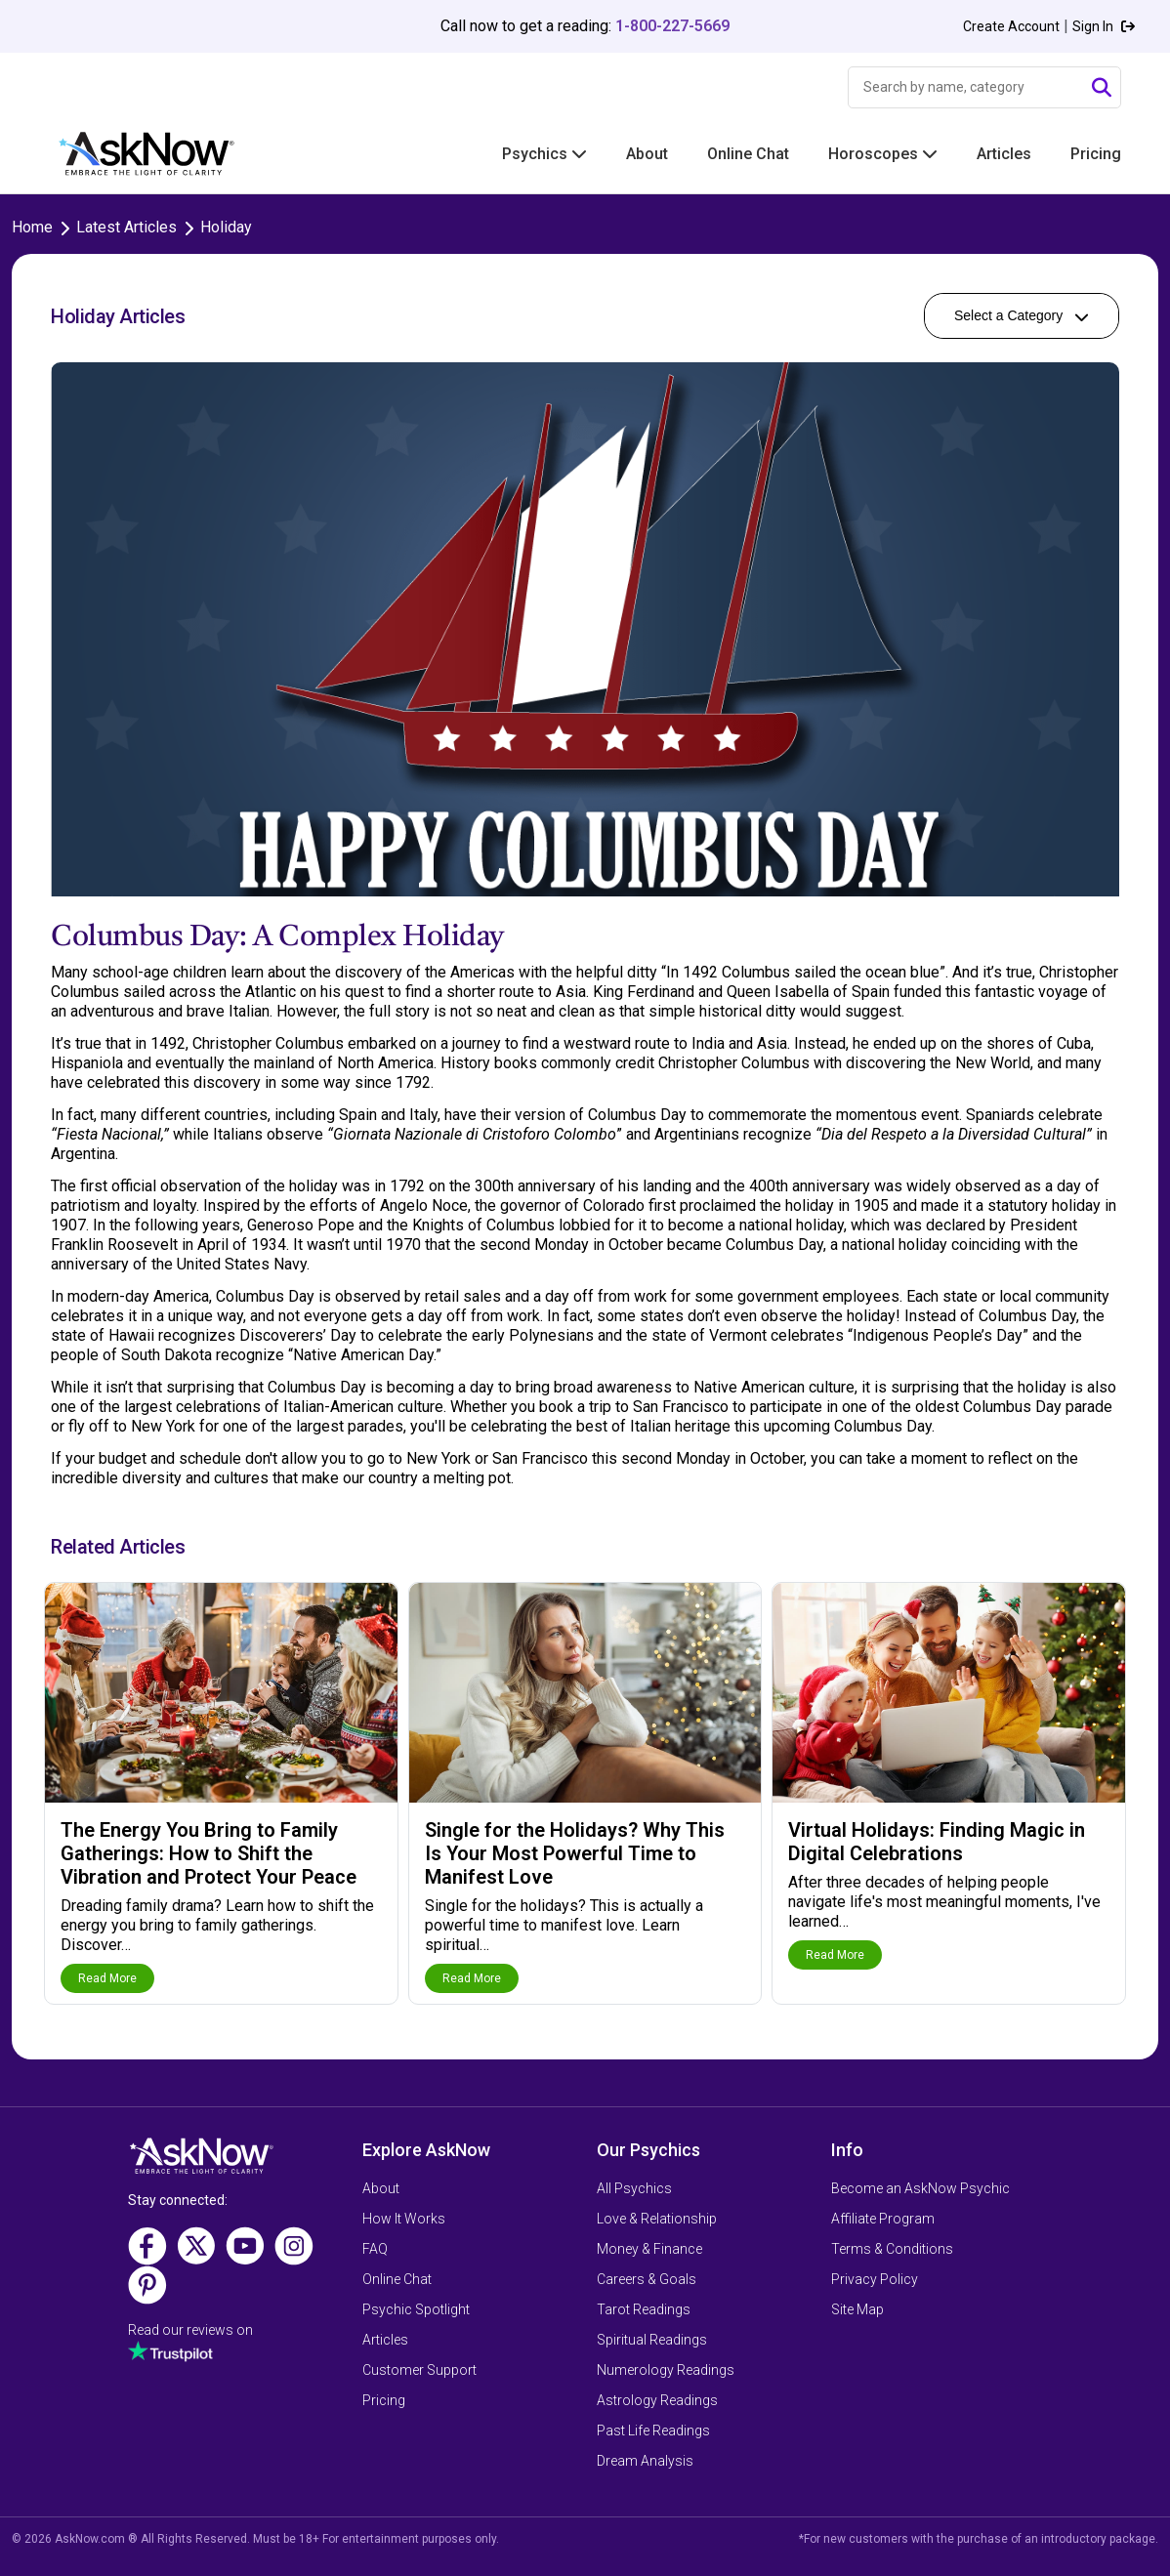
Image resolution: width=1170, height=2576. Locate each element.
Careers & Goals (646, 2279)
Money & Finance (649, 2249)
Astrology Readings (657, 2400)
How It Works (403, 2218)
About (647, 154)
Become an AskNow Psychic (920, 2188)
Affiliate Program (883, 2218)
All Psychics (634, 2188)
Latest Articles (126, 227)
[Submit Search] (1101, 88)
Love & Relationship (657, 2218)
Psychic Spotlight (416, 2309)
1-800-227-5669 (672, 26)
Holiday (226, 227)
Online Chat (748, 154)
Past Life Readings (653, 2430)
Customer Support (419, 2370)
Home (32, 227)
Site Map (857, 2309)
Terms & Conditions (892, 2249)
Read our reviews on (190, 2330)
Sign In (1103, 26)
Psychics (544, 154)
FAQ (375, 2249)
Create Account (1011, 26)
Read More (107, 1978)
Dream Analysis (645, 2461)
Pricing (1095, 154)
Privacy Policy (874, 2279)
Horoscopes (883, 154)
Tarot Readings (643, 2309)
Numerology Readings (665, 2370)
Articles (1004, 154)
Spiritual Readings (652, 2339)
